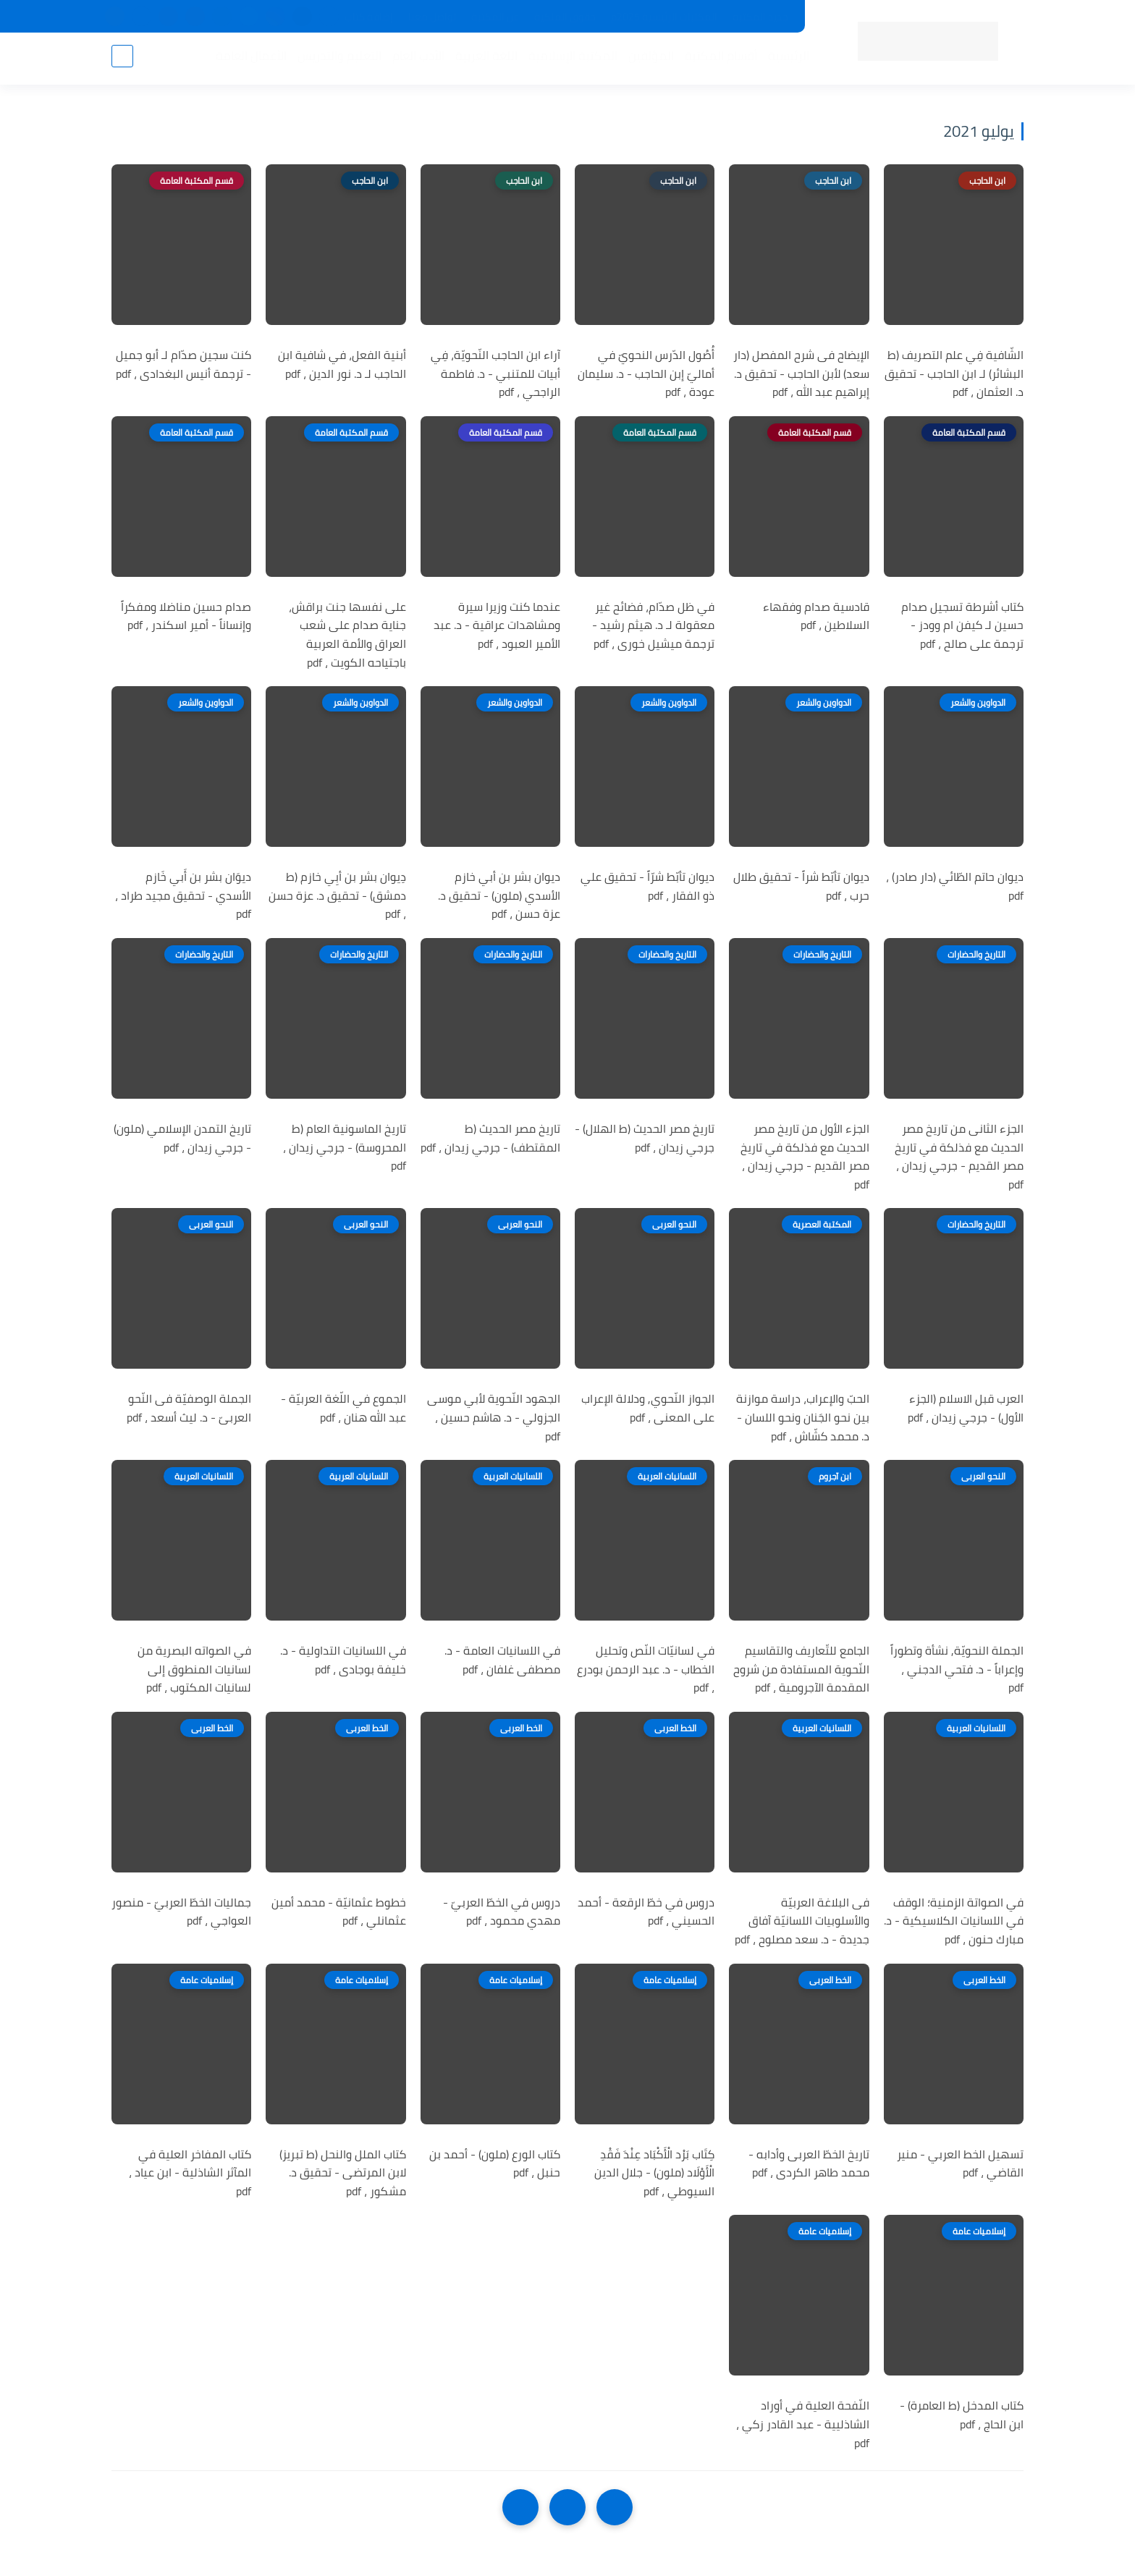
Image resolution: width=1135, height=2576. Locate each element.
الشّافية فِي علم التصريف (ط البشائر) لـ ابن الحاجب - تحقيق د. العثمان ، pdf (954, 374)
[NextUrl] (520, 2507)
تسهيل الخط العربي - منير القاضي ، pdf (960, 2163)
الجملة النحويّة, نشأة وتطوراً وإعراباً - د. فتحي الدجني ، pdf (957, 1669)
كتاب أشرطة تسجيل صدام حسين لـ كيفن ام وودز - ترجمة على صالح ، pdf (962, 626)
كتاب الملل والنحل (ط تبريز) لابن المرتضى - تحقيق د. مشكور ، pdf (342, 2173)
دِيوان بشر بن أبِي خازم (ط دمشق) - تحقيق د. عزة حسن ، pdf (337, 896)
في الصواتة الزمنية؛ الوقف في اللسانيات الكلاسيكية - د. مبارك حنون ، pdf (954, 1921)
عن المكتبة (495, 16)
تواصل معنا (432, 16)
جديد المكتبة (760, 16)
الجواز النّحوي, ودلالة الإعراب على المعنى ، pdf (647, 1408)
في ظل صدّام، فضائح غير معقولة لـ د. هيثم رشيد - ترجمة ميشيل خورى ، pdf (653, 626)
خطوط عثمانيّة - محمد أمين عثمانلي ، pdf (338, 1911)
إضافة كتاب (369, 16)
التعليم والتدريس (337, 58)
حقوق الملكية (565, 16)
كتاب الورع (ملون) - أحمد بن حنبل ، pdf (494, 2163)
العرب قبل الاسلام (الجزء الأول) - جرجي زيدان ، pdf (966, 1408)
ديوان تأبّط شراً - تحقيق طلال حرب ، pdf (801, 886)
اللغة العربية (483, 58)
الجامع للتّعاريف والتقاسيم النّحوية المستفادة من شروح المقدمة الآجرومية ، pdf (801, 1669)
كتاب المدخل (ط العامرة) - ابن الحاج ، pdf (962, 2414)
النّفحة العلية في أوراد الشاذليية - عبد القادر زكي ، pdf (802, 2424)
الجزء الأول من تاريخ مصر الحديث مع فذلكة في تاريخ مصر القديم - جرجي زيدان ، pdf (805, 1157)
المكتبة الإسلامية (570, 58)
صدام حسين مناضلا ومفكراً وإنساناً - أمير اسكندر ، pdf (186, 616)
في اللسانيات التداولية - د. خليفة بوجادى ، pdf (343, 1660)
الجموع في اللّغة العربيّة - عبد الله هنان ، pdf (343, 1408)
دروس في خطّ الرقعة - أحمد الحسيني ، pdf (646, 1911)
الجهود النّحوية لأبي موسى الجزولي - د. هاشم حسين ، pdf (493, 1417)
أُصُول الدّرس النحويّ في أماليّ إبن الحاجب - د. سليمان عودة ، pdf (646, 374)
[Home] (567, 2507)
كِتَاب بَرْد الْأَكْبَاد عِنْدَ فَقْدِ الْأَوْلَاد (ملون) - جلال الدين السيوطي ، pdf (654, 2173)
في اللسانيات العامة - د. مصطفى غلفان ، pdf (502, 1660)
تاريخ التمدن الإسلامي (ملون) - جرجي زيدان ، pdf (182, 1138)
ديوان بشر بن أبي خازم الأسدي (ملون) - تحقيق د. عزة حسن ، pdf (499, 896)
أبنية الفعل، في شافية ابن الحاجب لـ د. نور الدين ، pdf (342, 364)
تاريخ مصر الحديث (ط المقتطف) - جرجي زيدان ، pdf (490, 1138)
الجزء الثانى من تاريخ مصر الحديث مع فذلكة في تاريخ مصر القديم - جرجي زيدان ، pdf (959, 1157)
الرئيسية (785, 58)
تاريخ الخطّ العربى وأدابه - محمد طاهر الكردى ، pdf (808, 2163)
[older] (614, 2507)
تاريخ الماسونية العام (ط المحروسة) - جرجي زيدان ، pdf (344, 1147)
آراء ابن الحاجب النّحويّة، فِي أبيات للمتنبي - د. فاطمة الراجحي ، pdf (495, 374)
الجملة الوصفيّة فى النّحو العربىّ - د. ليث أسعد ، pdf (189, 1408)
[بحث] (122, 59)
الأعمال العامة (248, 58)
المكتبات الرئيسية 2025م (664, 16)
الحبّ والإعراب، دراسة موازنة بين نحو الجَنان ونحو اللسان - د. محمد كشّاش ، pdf (802, 1417)
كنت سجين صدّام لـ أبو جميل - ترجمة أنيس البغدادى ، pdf (183, 364)
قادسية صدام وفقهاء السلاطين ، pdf (816, 616)
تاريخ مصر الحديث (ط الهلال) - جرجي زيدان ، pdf (644, 1138)
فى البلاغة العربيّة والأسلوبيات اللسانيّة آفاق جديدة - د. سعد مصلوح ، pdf (802, 1921)
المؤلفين (648, 58)
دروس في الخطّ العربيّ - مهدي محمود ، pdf (501, 1911)
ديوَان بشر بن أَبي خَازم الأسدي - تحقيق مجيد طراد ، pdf (183, 896)
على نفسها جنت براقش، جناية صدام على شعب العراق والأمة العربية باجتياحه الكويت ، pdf (347, 635)
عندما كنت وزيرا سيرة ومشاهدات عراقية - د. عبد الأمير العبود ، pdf (497, 626)
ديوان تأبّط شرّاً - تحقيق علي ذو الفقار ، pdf (647, 886)
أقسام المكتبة (718, 58)
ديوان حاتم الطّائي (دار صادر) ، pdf (955, 886)
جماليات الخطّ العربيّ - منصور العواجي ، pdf (181, 1911)
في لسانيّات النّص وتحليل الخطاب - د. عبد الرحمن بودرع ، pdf (645, 1669)
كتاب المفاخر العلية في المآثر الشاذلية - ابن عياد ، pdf (190, 2173)
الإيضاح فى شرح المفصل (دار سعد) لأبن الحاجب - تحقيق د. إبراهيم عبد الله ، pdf (801, 374)
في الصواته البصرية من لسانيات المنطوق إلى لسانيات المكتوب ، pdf (194, 1669)
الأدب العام (415, 58)
